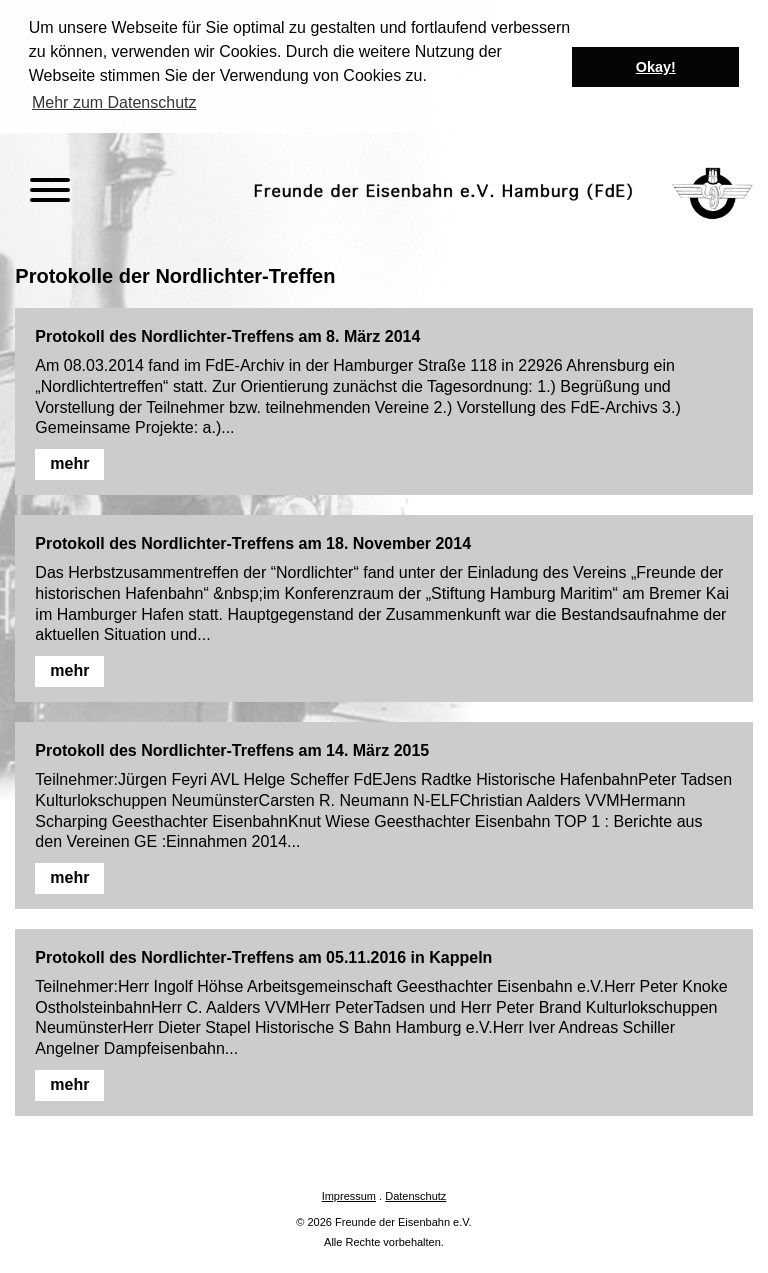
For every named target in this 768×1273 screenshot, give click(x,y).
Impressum (349, 1194)
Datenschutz (415, 1194)
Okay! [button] (656, 67)
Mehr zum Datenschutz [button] (114, 102)
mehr (69, 461)
